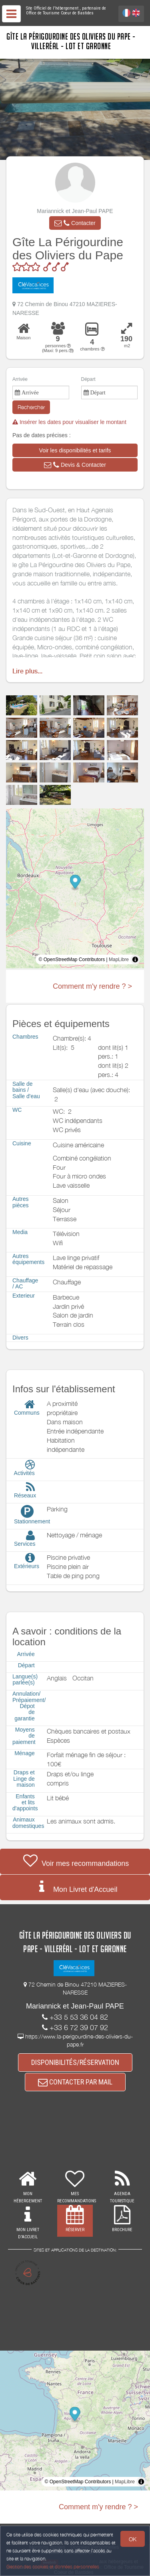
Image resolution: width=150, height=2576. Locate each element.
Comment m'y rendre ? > (92, 986)
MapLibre (119, 959)
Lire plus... (27, 671)
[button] (74, 223)
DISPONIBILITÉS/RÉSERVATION (75, 2062)
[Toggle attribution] (135, 959)
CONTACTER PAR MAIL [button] (75, 2082)
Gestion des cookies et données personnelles (52, 2567)
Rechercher (31, 407)
